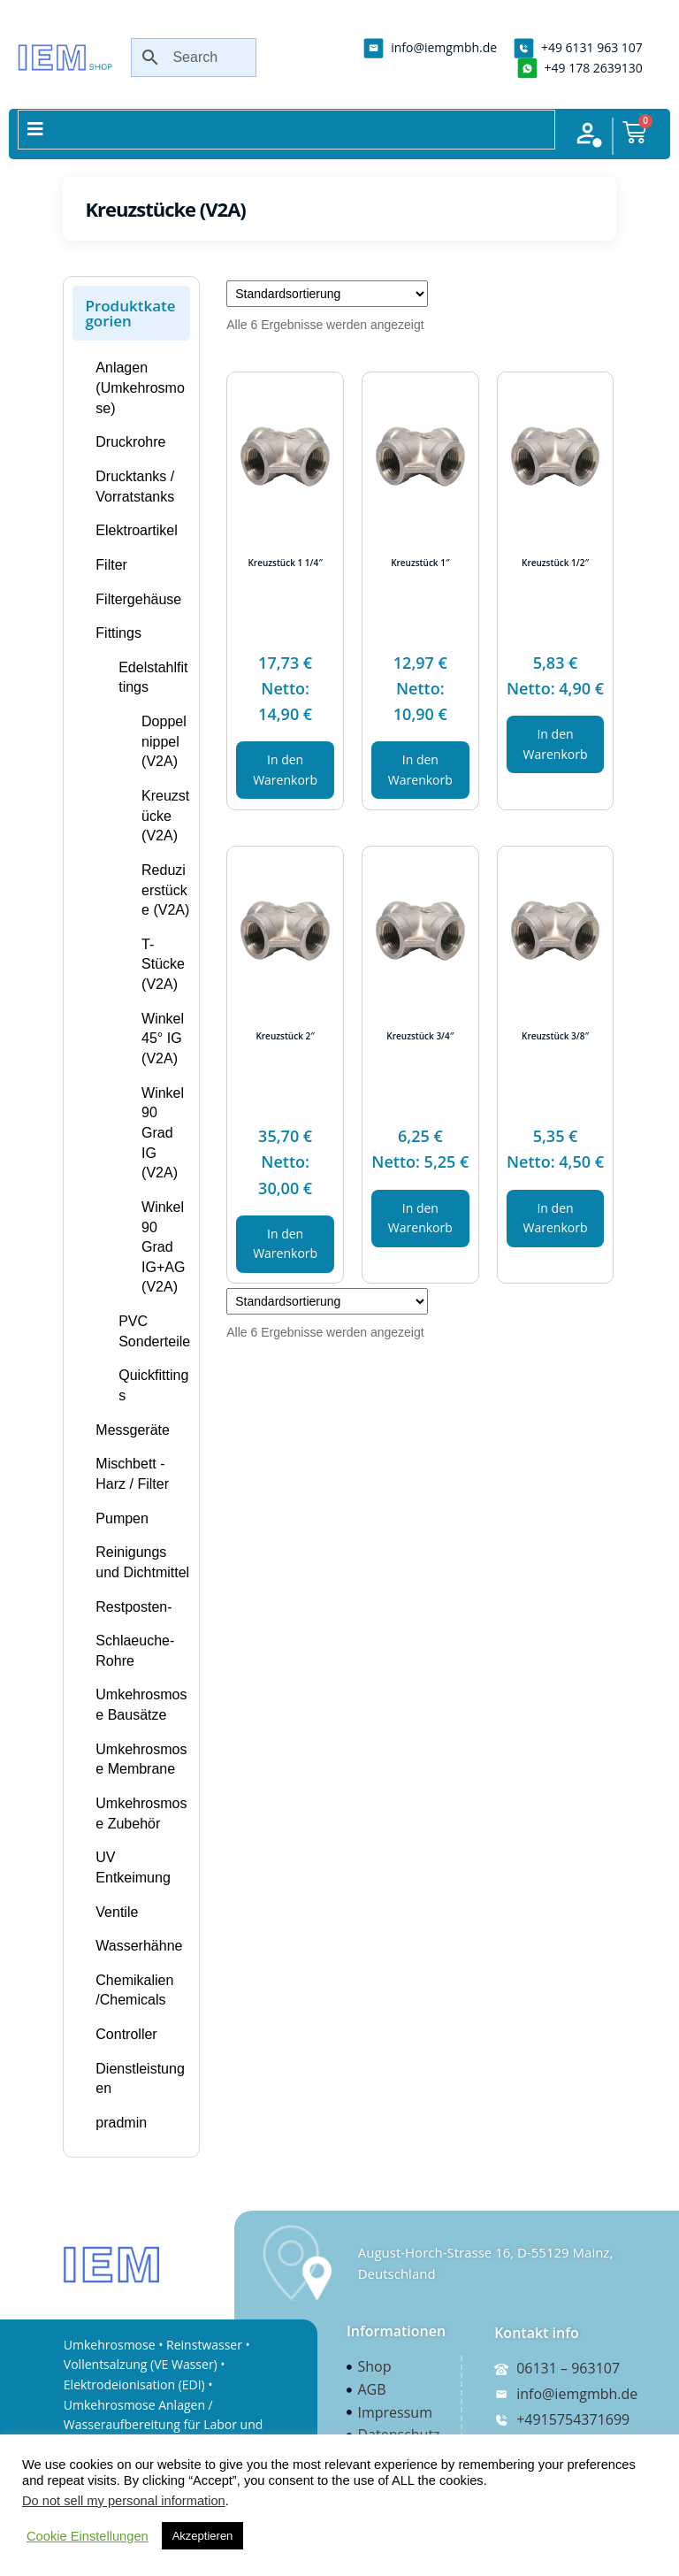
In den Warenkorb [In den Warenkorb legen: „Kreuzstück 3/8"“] (555, 1218)
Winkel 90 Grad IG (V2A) (162, 1133)
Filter (111, 564)
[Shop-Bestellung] (327, 293)
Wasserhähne (138, 1945)
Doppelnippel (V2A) (164, 741)
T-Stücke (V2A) (163, 964)
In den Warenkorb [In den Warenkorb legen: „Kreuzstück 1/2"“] (555, 744)
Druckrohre (130, 441)
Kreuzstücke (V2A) (165, 815)
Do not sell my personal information (123, 2501)
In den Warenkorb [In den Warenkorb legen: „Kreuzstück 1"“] (420, 769)
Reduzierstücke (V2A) (165, 889)
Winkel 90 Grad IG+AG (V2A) (163, 1247)
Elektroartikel (136, 530)
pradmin (121, 2122)
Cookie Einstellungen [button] (88, 2536)
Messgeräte (132, 1430)
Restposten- (133, 1606)
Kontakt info (536, 2332)
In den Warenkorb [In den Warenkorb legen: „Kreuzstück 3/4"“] (420, 1218)
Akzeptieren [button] (202, 2535)
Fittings (118, 632)
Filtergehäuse (138, 599)
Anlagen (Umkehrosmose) (139, 387)
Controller (125, 2034)
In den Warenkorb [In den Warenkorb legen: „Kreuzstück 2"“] (285, 1243)
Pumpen (122, 1518)
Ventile (116, 1912)
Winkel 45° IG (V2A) (162, 1038)
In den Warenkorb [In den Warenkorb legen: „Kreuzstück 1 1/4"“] (285, 769)
